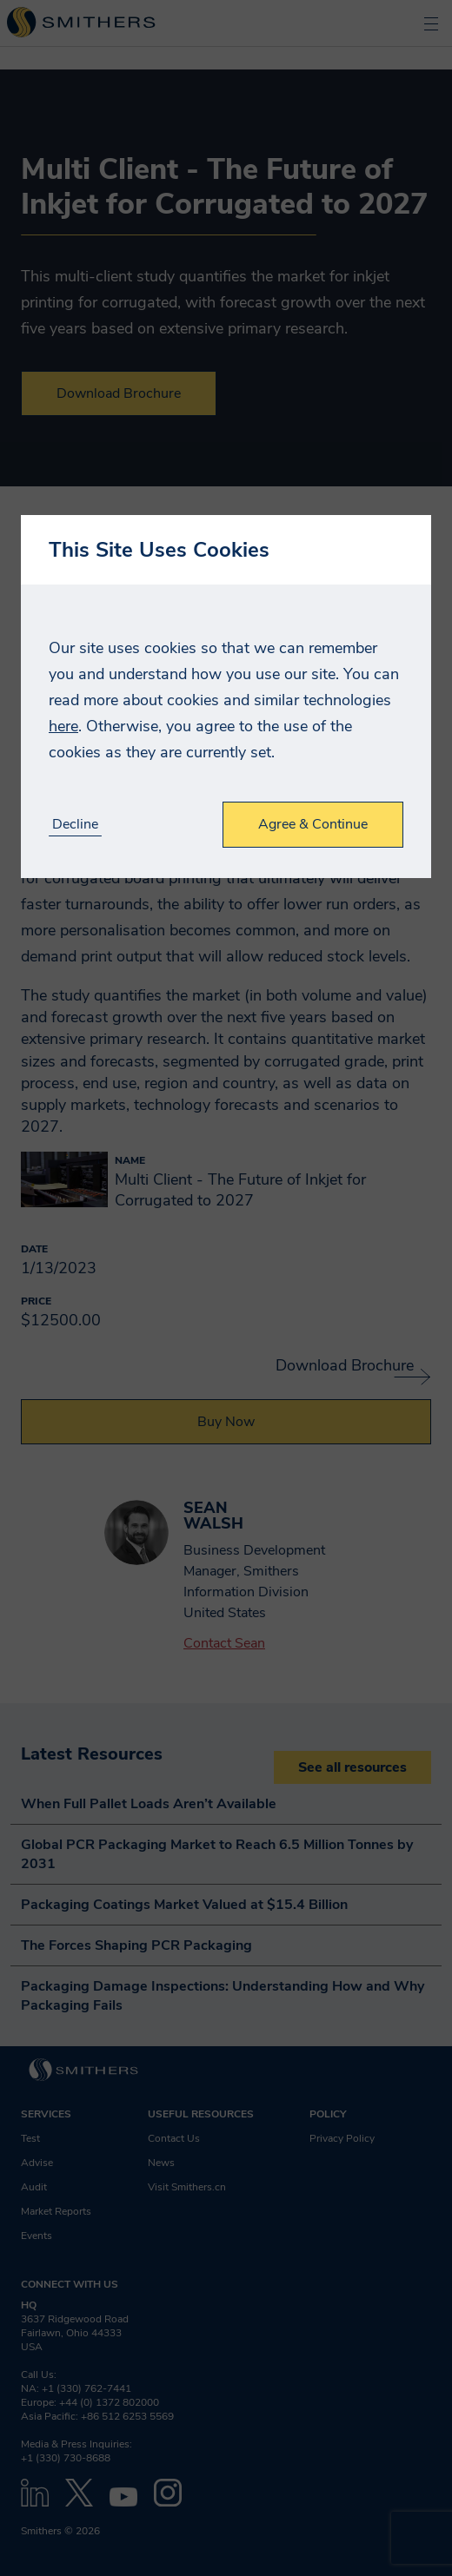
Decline (75, 825)
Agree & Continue (313, 824)
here (63, 726)
